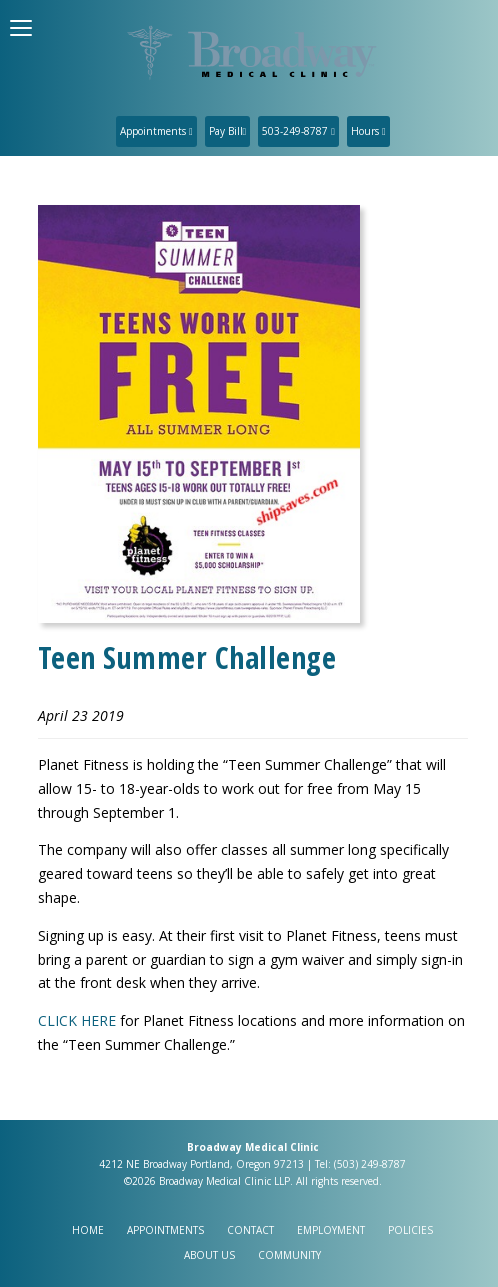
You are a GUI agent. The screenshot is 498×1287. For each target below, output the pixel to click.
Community (289, 1255)
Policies (410, 1230)
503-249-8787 (298, 131)
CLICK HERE (77, 1020)
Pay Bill (228, 131)
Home (88, 1230)
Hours (368, 131)
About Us (209, 1255)
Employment (331, 1230)
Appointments (156, 131)
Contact (250, 1230)
